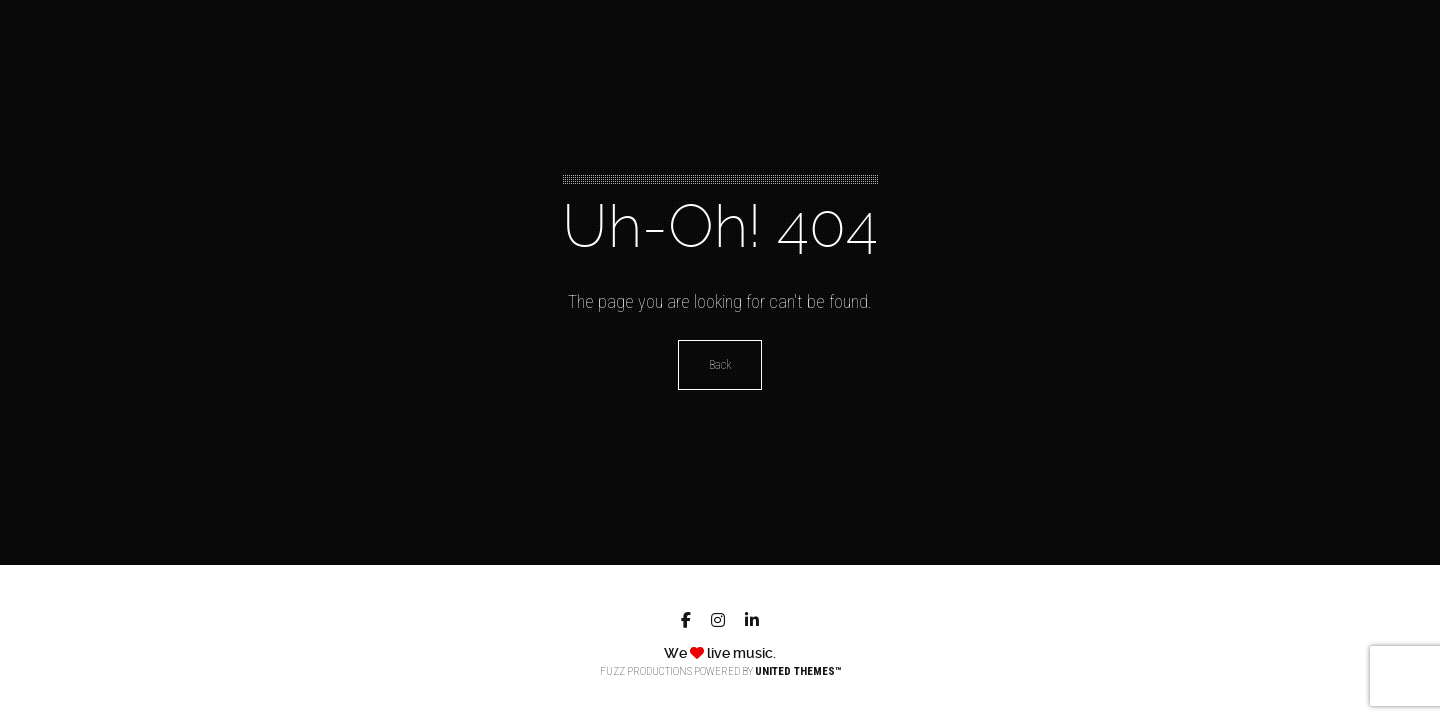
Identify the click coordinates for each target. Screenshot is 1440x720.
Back (720, 365)
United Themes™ (798, 671)
